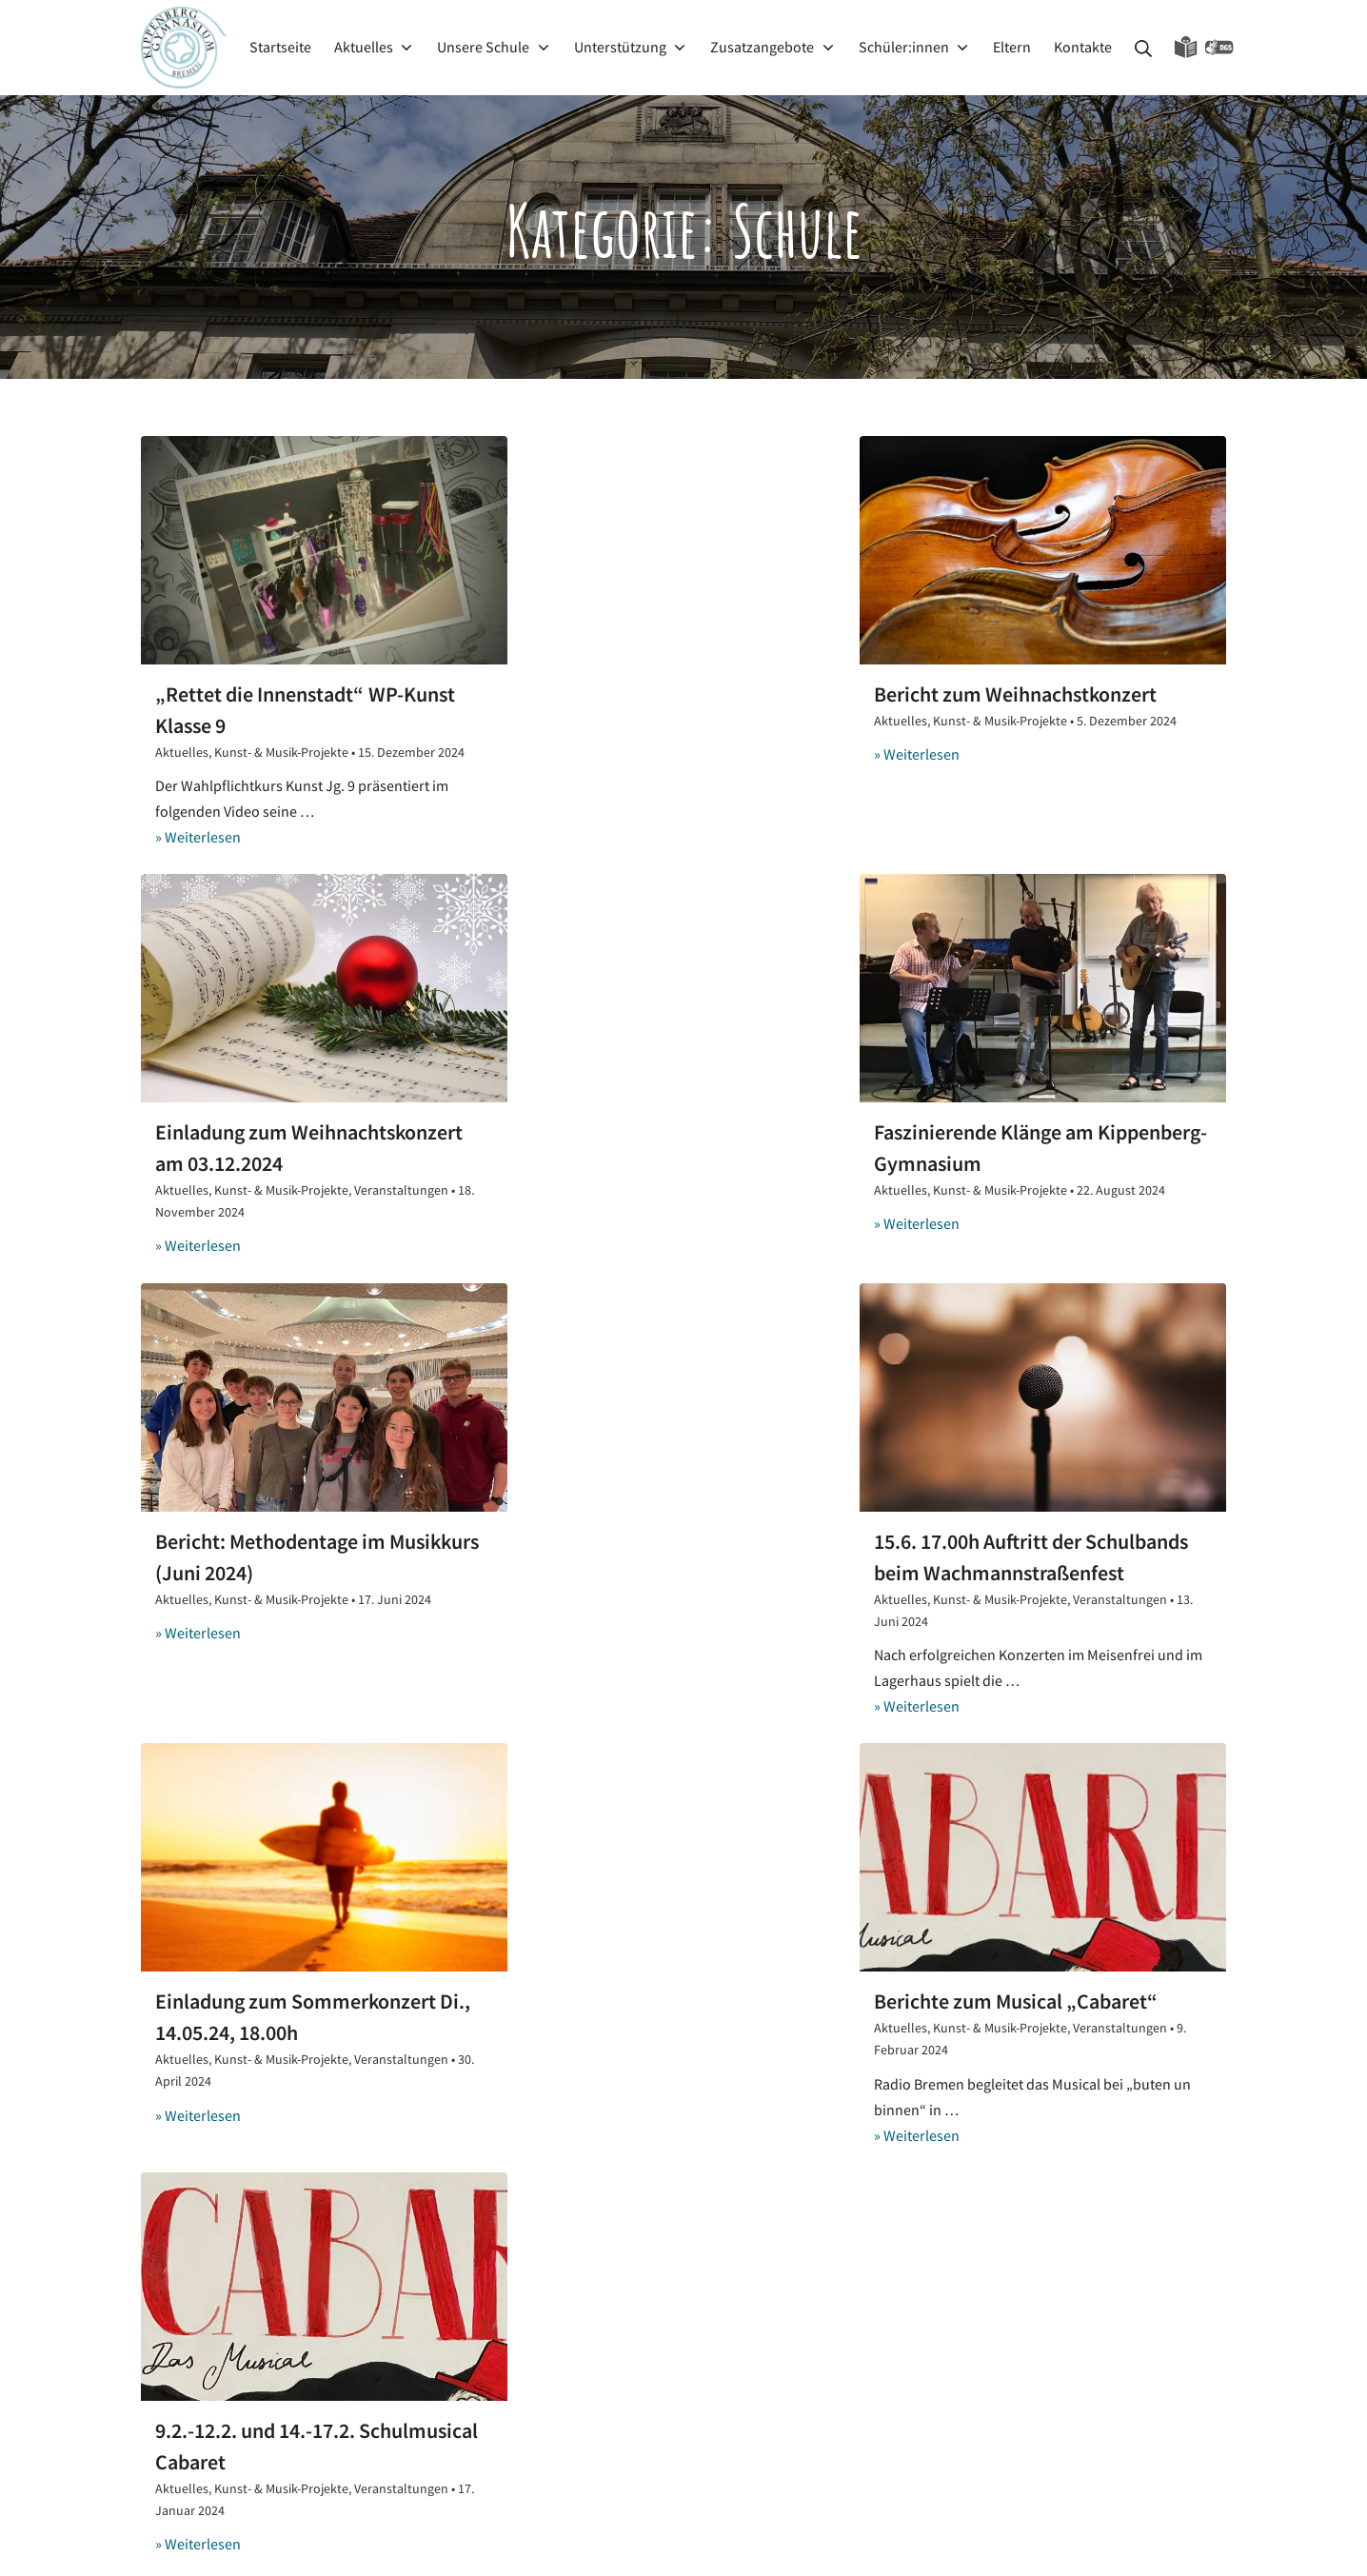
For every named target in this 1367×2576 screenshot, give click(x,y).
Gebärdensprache (1219, 47)
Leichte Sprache (1186, 47)
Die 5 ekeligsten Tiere (587, 2432)
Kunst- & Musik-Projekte (281, 752)
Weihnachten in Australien (603, 2349)
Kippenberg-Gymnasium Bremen (955, 2538)
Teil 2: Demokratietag (586, 2308)
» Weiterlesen (198, 836)
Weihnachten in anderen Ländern (626, 2390)
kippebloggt (572, 2260)
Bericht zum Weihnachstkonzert (666, 694)
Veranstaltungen (1139, 752)
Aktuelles (181, 752)
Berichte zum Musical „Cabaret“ (666, 1592)
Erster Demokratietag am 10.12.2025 (634, 2204)
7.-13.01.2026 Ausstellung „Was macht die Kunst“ (674, 2029)
